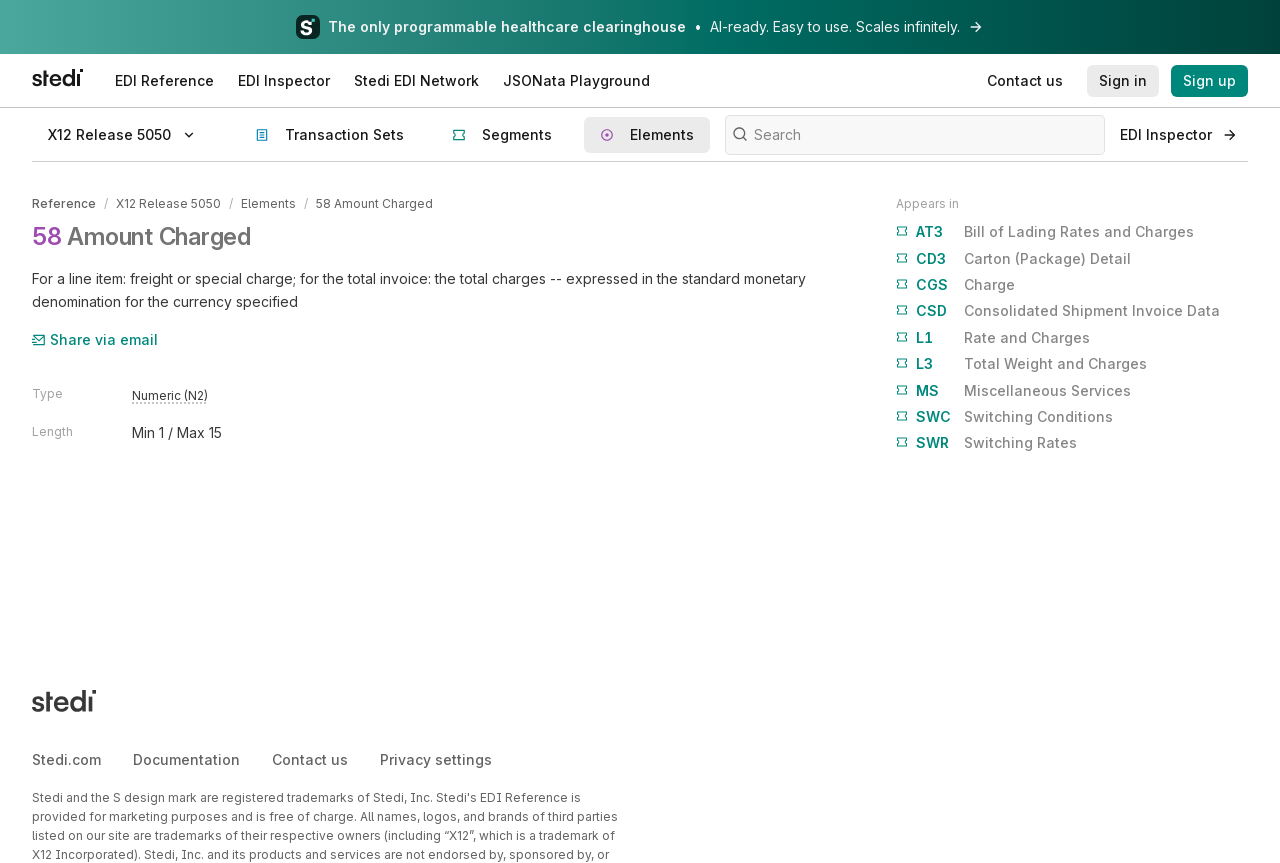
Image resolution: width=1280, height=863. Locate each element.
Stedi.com (66, 759)
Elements (268, 203)
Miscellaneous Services (1013, 391)
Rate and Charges (993, 338)
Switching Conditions (1004, 417)
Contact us (310, 759)
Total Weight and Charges (1021, 364)
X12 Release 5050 (168, 203)
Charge (955, 285)
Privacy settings (436, 759)
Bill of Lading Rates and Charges (1045, 232)
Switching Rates (986, 443)
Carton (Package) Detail (1013, 259)
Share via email (95, 339)
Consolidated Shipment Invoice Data (1058, 311)
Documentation (186, 759)
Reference (64, 203)
